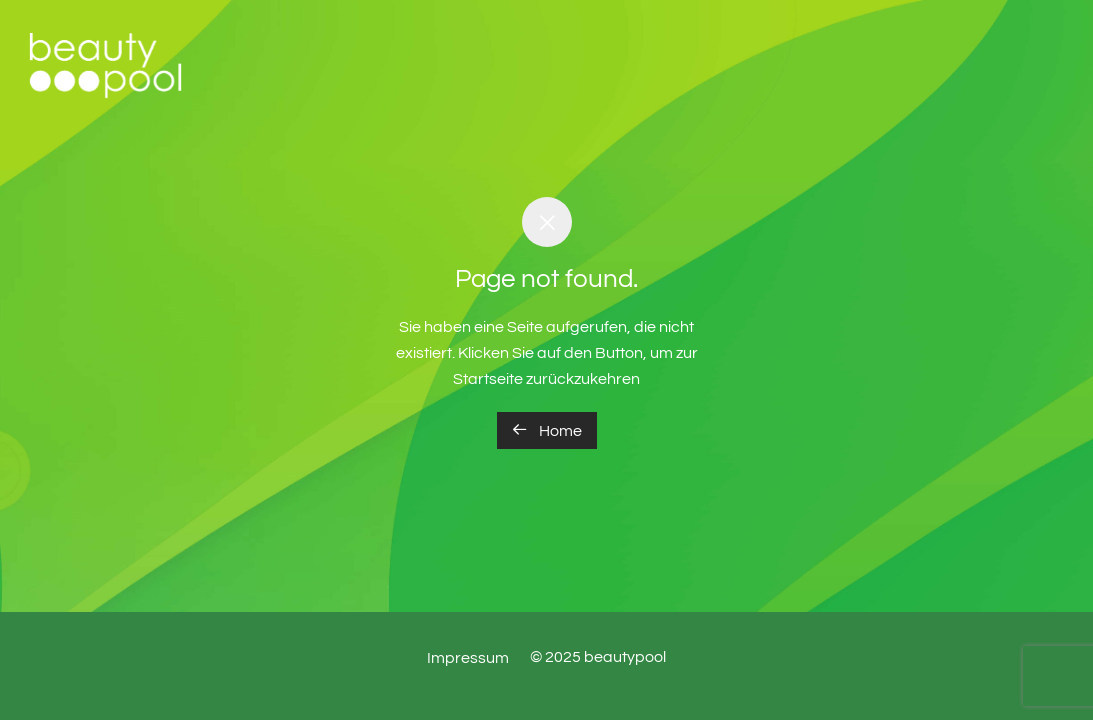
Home (547, 430)
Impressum (468, 658)
